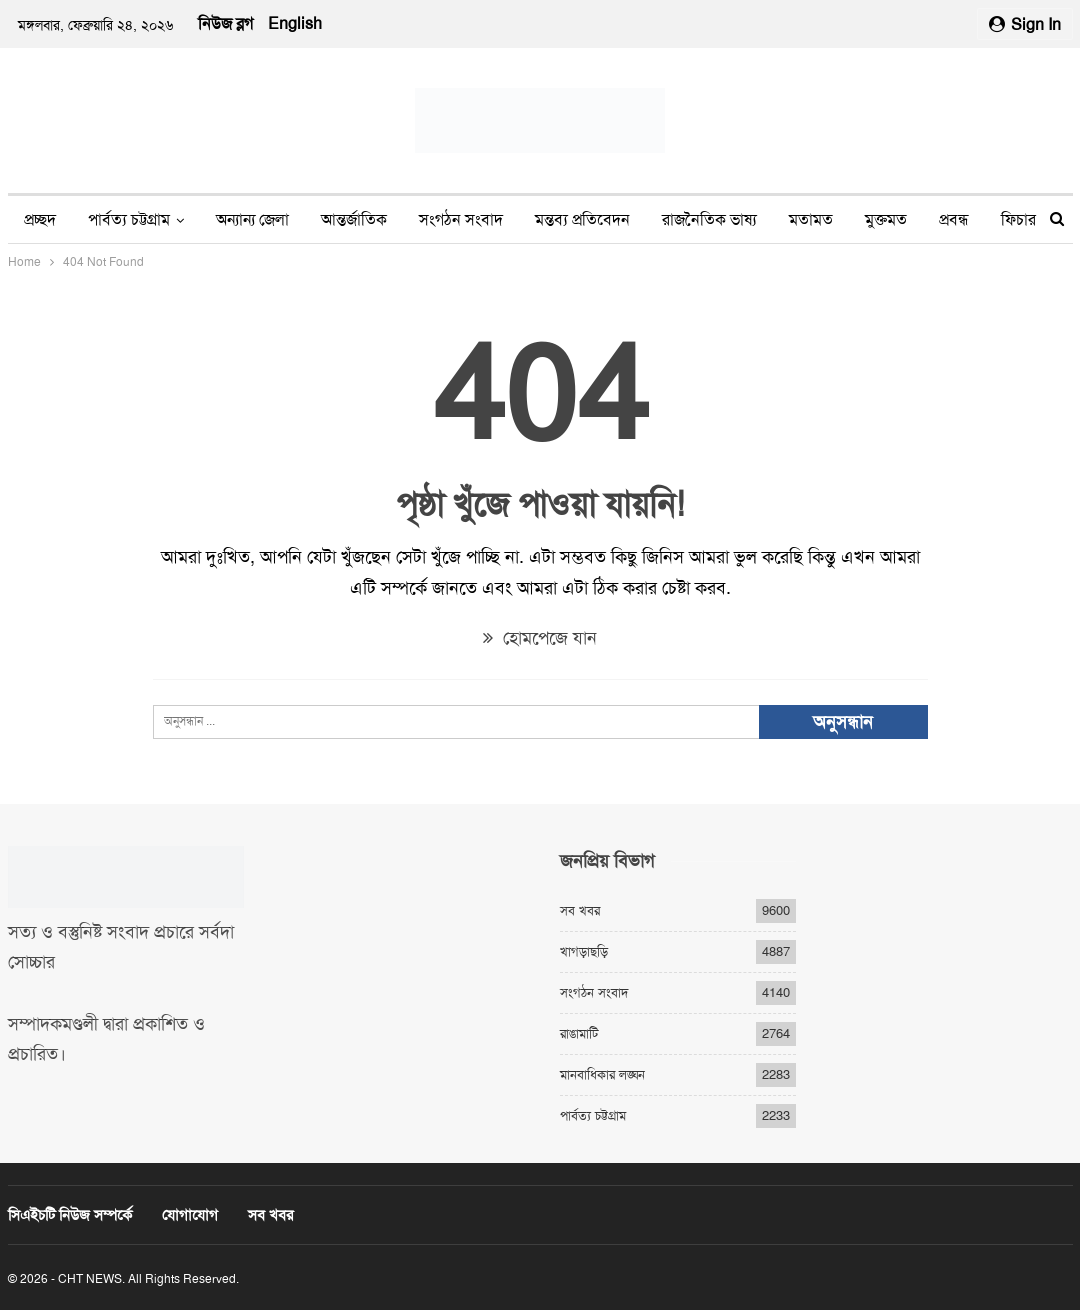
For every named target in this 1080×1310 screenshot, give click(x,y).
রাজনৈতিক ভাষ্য (709, 219)
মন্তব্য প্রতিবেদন (582, 219)
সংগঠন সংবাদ (461, 219)
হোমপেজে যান (540, 638)
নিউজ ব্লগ (225, 23)
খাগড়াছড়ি (584, 951)
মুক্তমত (886, 219)
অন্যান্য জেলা (252, 219)
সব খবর (580, 910)
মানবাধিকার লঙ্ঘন (602, 1074)
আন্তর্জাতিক (354, 219)
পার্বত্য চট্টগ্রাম (129, 219)
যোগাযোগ (190, 1215)
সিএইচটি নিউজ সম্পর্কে (70, 1215)
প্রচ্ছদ (40, 219)
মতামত (811, 219)
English (295, 23)
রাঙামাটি (579, 1033)
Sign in (1025, 24)
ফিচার (1018, 219)
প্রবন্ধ (954, 219)
